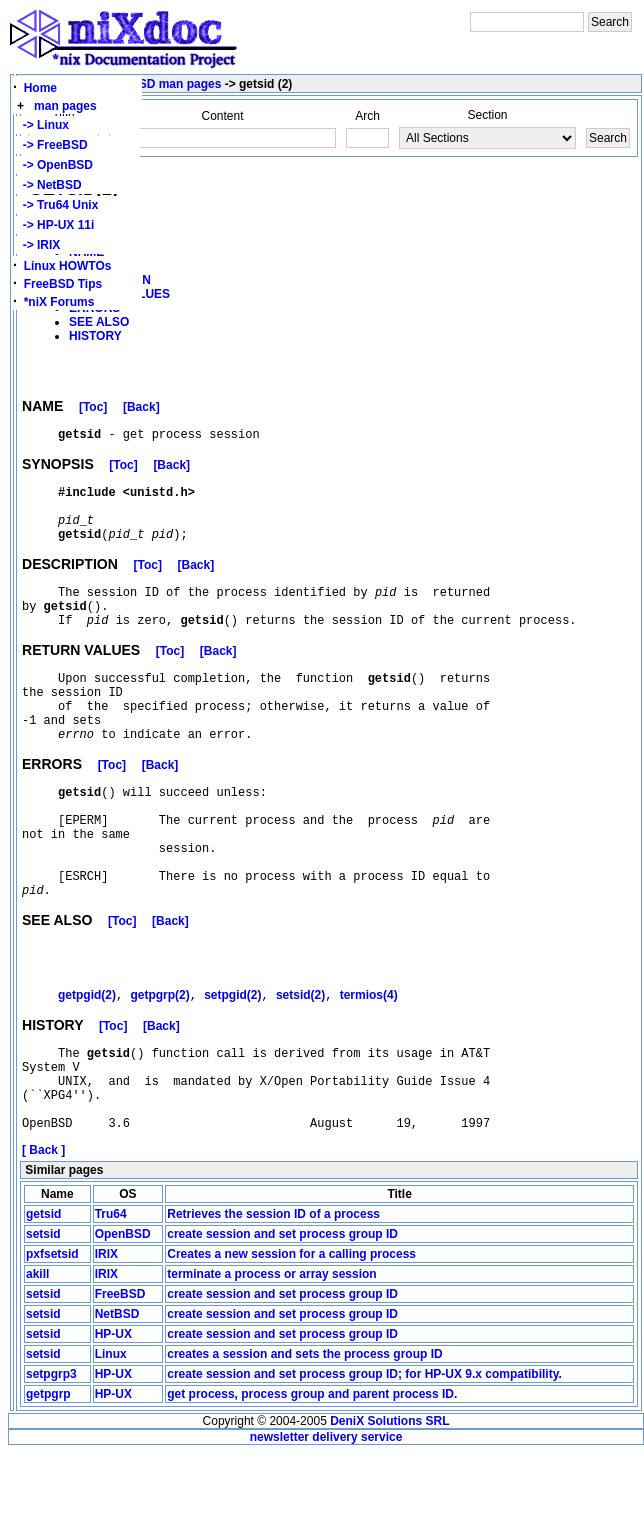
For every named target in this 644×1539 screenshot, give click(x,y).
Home (40, 88)
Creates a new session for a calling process (291, 1340)
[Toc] (93, 410)
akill (37, 1360)
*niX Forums (59, 302)
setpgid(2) (232, 1063)
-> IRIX (38, 245)
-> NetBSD (49, 185)
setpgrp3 (51, 1460)
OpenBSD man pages (160, 84)
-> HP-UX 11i (55, 225)
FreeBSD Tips (63, 284)
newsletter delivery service (326, 1523)
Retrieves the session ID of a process (273, 1300)
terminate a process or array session (271, 1360)
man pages (65, 106)
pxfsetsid (52, 1340)
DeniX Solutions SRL (389, 1507)
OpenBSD (123, 1320)
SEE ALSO (99, 322)
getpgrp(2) (159, 1063)
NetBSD (117, 1400)
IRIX (106, 1340)
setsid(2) (300, 1063)
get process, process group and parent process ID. (312, 1480)
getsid (43, 1300)
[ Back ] (43, 1236)
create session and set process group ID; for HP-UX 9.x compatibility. (364, 1460)
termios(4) (369, 1063)
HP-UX (113, 1420)
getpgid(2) (87, 1063)
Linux (111, 1440)
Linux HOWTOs (68, 266)
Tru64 (111, 1300)
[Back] (141, 410)
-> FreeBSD (52, 145)
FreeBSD (120, 1380)
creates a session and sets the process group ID (304, 1440)
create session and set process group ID (282, 1320)
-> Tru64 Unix (57, 205)
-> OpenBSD (54, 165)
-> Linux (42, 125)
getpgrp (48, 1480)
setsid (43, 1320)
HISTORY (95, 336)
